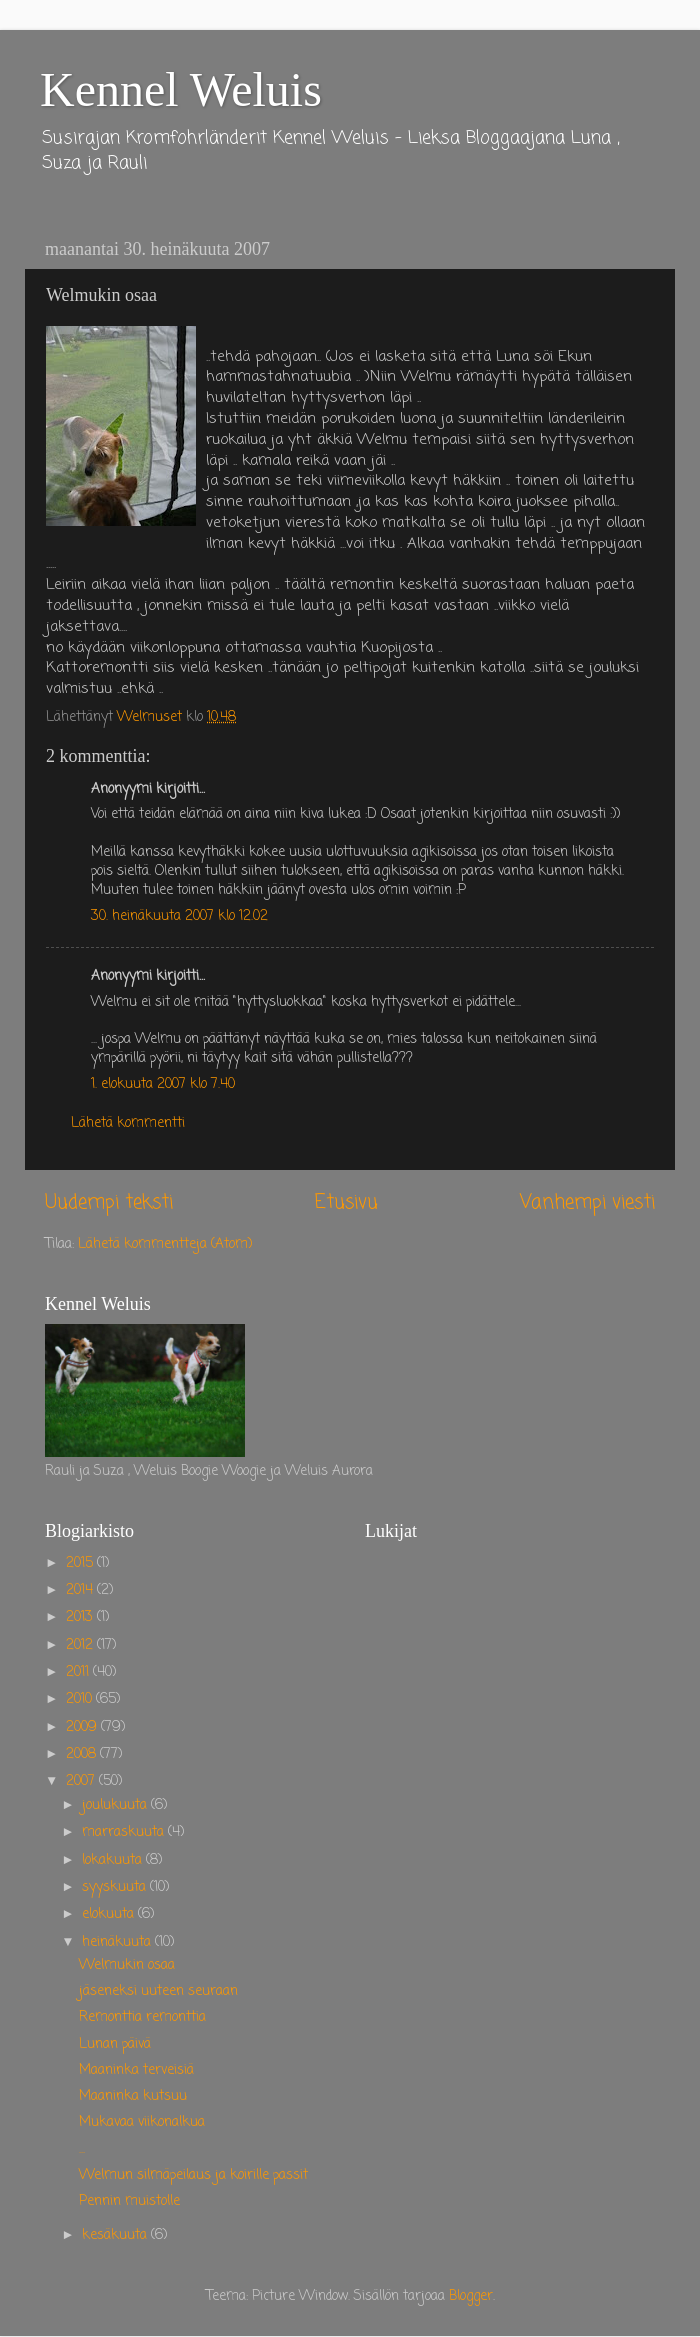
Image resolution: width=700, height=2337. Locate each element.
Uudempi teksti (109, 1203)
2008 (83, 1754)
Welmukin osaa (127, 1965)
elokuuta (110, 1914)
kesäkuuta (116, 2235)
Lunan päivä (115, 2044)
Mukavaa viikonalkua (142, 2122)
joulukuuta (116, 1805)
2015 (81, 1563)
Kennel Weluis (181, 89)
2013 (81, 1617)
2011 (79, 1672)
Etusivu (346, 1203)
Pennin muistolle (129, 2201)
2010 (81, 1699)
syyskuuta (116, 1887)
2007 (82, 1781)
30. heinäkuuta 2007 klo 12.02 (179, 916)
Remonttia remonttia (142, 2017)
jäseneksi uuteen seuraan (158, 1991)
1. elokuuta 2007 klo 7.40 (163, 1084)
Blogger (471, 2296)
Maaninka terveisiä (136, 2070)
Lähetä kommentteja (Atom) (165, 1244)
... (82, 2149)
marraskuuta (125, 1832)
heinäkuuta (118, 1942)
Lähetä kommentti (128, 1123)
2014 (81, 1590)
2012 (81, 1645)
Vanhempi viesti (587, 1203)
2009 (83, 1727)
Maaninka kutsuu (133, 2096)
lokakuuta (114, 1860)
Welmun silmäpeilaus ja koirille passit (193, 2175)
